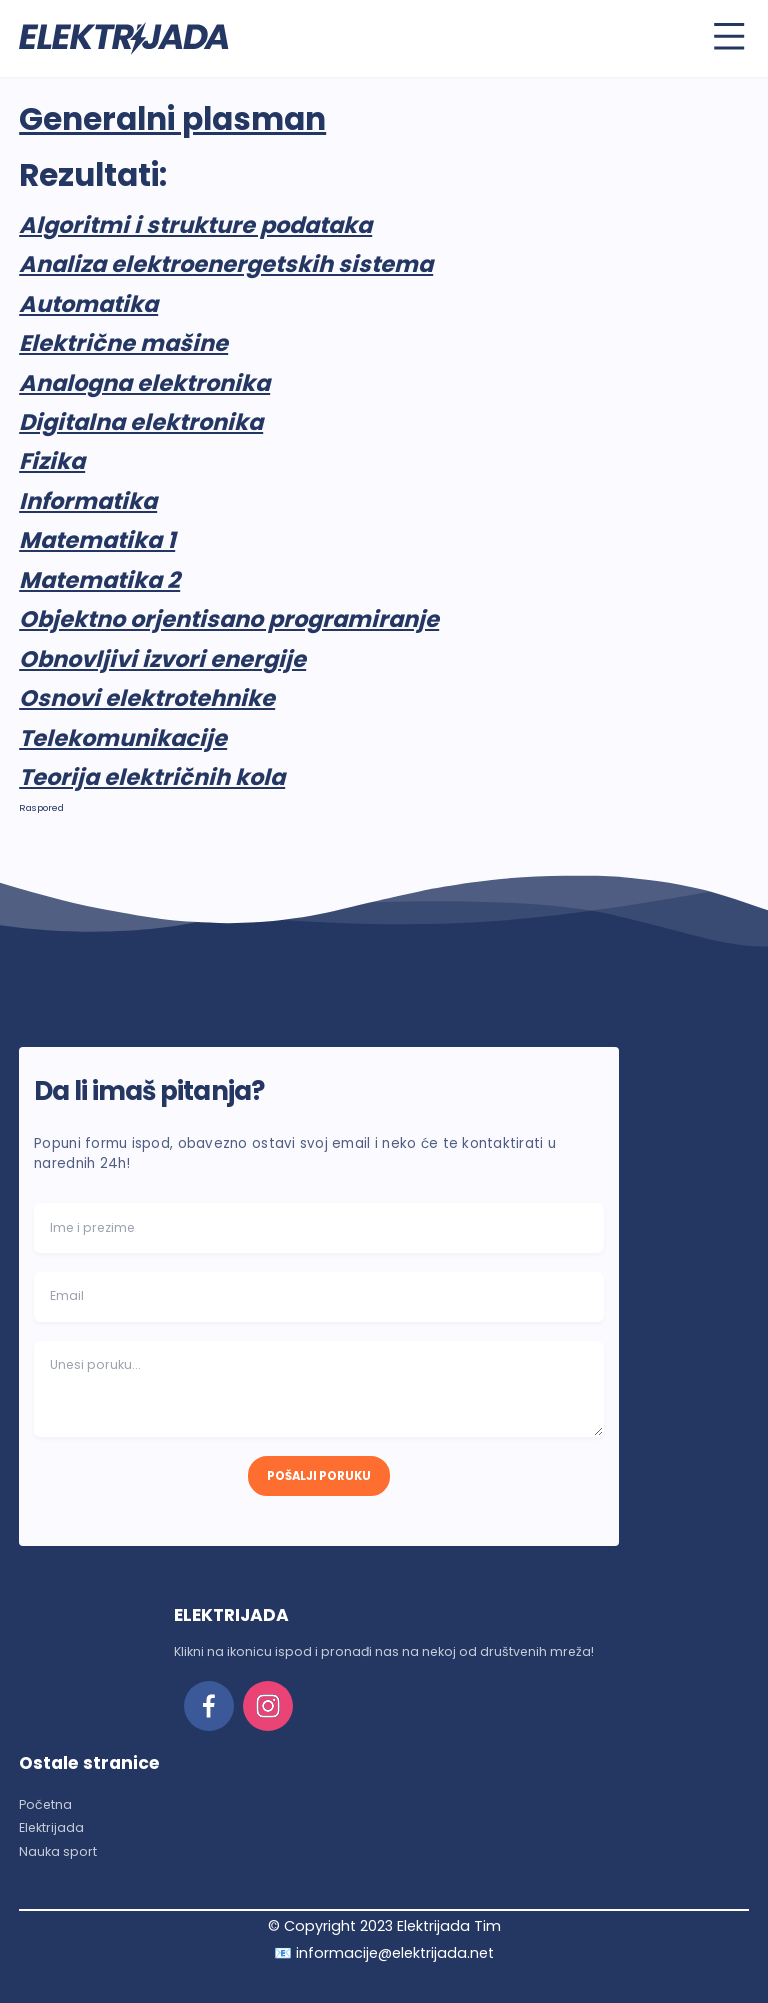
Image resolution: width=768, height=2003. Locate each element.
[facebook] (209, 1706)
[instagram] (268, 1706)
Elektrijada (51, 1827)
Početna (45, 1804)
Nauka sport (58, 1851)
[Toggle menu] (729, 36)
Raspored (41, 807)
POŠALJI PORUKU (319, 1476)
